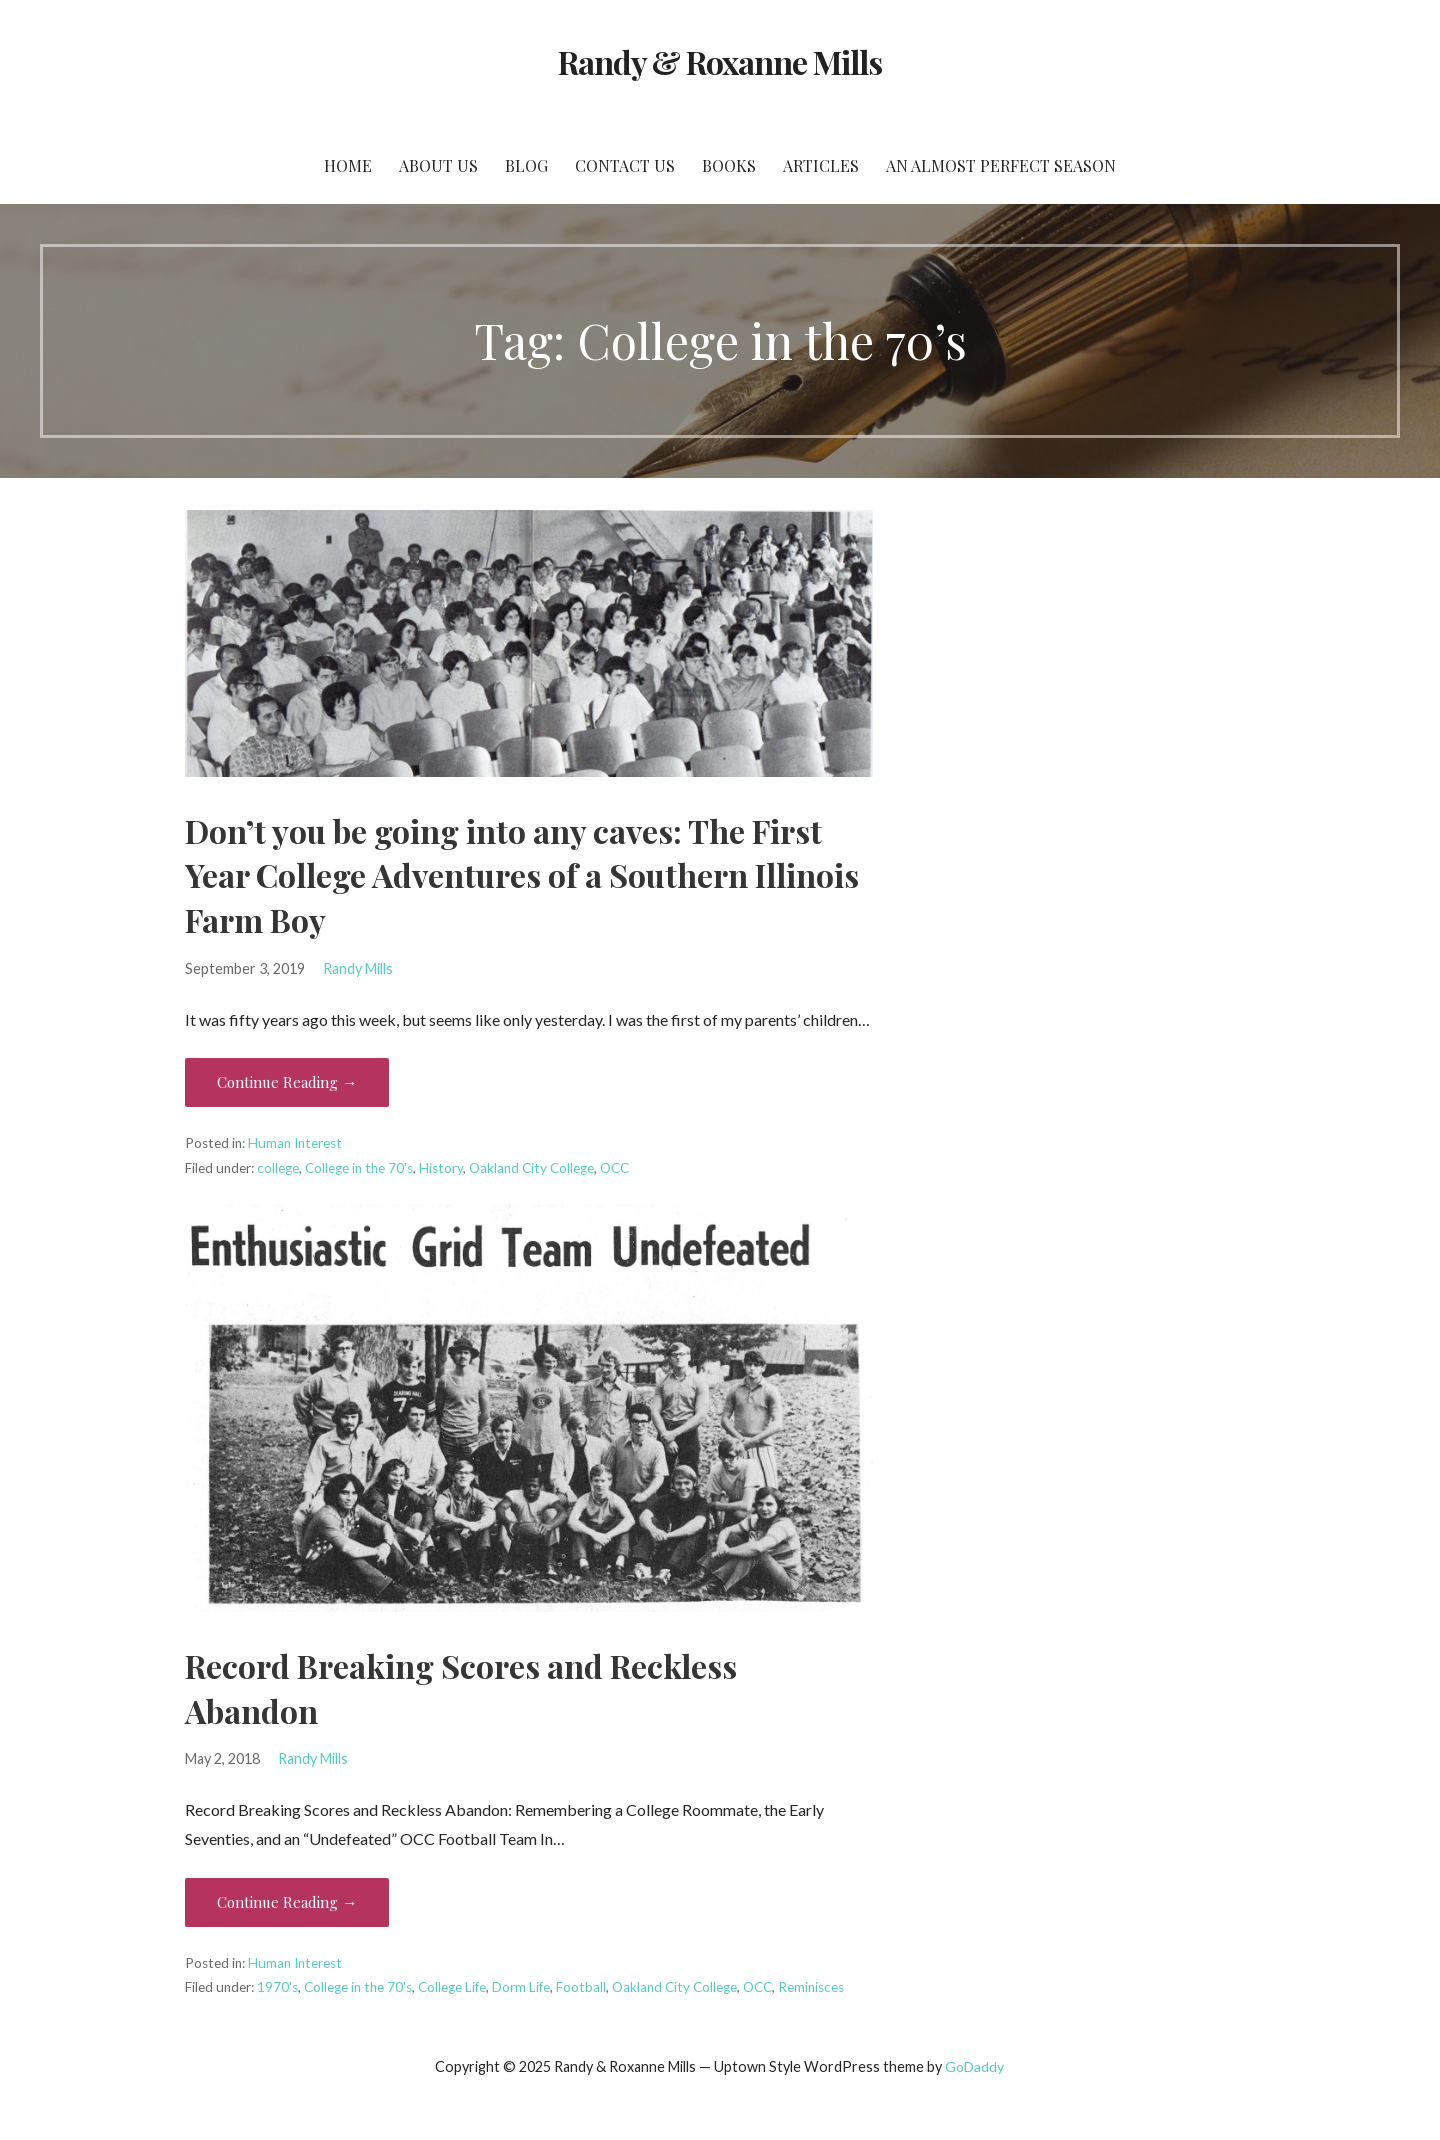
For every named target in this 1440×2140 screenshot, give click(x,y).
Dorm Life (521, 1987)
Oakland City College (531, 1168)
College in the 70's (359, 1168)
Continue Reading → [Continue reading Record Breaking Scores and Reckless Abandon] (287, 1902)
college (278, 1168)
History (441, 1168)
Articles (821, 165)
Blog (526, 165)
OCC (614, 1168)
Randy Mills (358, 968)
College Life (452, 1987)
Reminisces (811, 1987)
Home (348, 165)
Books (729, 165)
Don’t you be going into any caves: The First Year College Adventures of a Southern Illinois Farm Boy (522, 875)
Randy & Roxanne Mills (720, 61)
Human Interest (295, 1143)
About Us (438, 165)
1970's (277, 1987)
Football (581, 1987)
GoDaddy (974, 2066)
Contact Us (625, 165)
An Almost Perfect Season (1001, 165)
